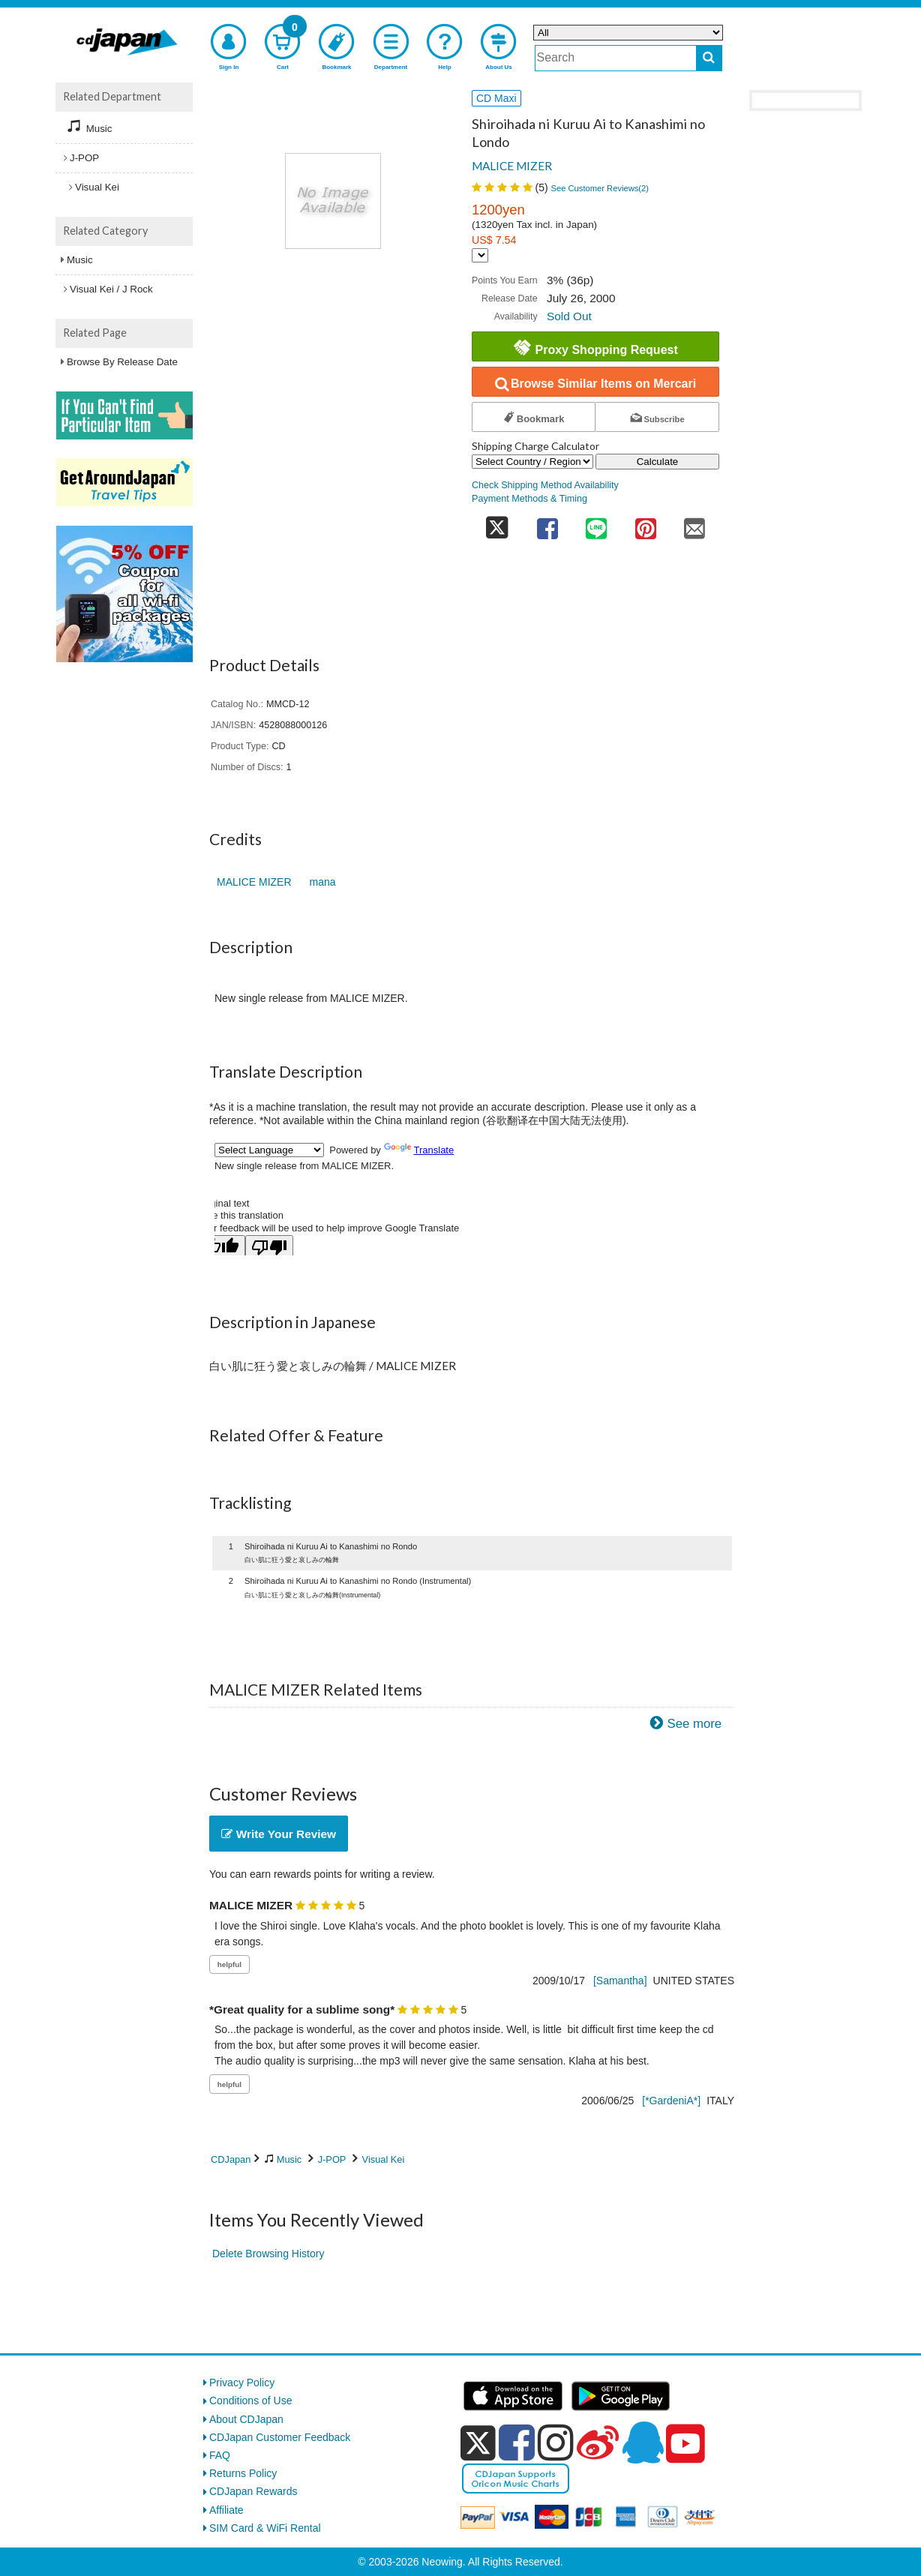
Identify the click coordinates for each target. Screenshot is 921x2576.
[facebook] (517, 2443)
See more (694, 1724)
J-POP (332, 2159)
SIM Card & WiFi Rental (265, 2528)
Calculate (658, 461)
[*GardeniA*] (671, 2101)
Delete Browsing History (268, 2254)
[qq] (643, 2443)
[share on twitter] (497, 524)
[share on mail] (694, 524)
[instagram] (556, 2443)
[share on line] (596, 524)
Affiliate (226, 2510)
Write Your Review (278, 1834)
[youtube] (685, 2444)
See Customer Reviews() (599, 188)
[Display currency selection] (480, 255)
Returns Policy (243, 2473)
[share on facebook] (547, 524)
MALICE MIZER (512, 165)
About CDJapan (246, 2419)
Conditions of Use (250, 2401)
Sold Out (569, 316)
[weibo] (598, 2443)
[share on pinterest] (645, 524)
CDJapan (230, 2159)
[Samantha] (620, 1981)
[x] (478, 2443)
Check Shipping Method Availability (545, 485)
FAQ (219, 2455)
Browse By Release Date (122, 361)
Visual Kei (383, 2159)
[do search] (709, 58)
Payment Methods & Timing (529, 498)
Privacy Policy (241, 2383)
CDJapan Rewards (253, 2491)
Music (289, 2159)
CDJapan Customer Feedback (279, 2437)
